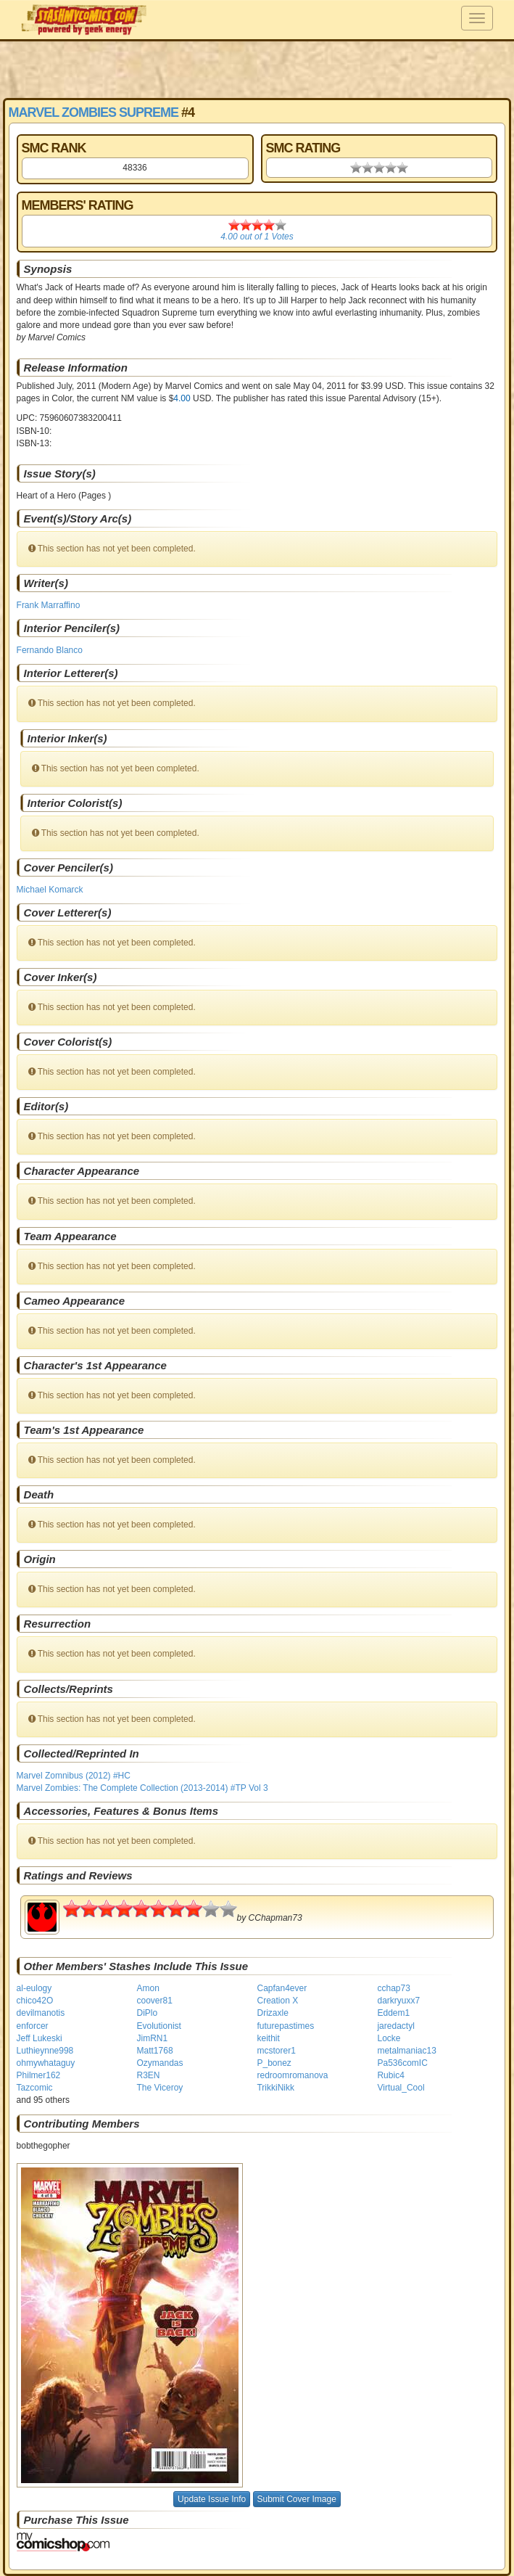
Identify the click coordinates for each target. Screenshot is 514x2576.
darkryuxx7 (398, 2000)
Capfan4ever (282, 1988)
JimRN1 (152, 2038)
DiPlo (147, 2013)
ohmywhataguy (46, 2063)
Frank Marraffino (48, 605)
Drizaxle (272, 2013)
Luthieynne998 (45, 2051)
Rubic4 (390, 2075)
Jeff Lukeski (39, 2038)
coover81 (155, 2000)
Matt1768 (155, 2051)
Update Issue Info (212, 2499)
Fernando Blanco (50, 650)
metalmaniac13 (406, 2051)
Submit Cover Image (296, 2499)
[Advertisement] (257, 69)
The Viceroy (160, 2088)
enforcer (33, 2026)
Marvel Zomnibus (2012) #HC (73, 1776)
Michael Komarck (50, 890)
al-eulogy (34, 1988)
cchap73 (393, 1988)
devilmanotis (41, 2013)
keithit (268, 2038)
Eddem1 (393, 2013)
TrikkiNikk (275, 2088)
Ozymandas (160, 2063)
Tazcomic (35, 2088)
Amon (148, 1988)
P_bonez (274, 2063)
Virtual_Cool (400, 2088)
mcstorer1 (276, 2051)
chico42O (35, 2000)
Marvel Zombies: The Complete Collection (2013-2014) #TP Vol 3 (142, 1788)
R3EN (148, 2075)
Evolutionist (159, 2026)
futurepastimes (285, 2026)
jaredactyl (395, 2026)
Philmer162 (39, 2075)
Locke (388, 2038)
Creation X (277, 2000)
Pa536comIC (402, 2063)
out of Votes (256, 236)
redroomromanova (292, 2075)
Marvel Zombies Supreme (93, 112)
